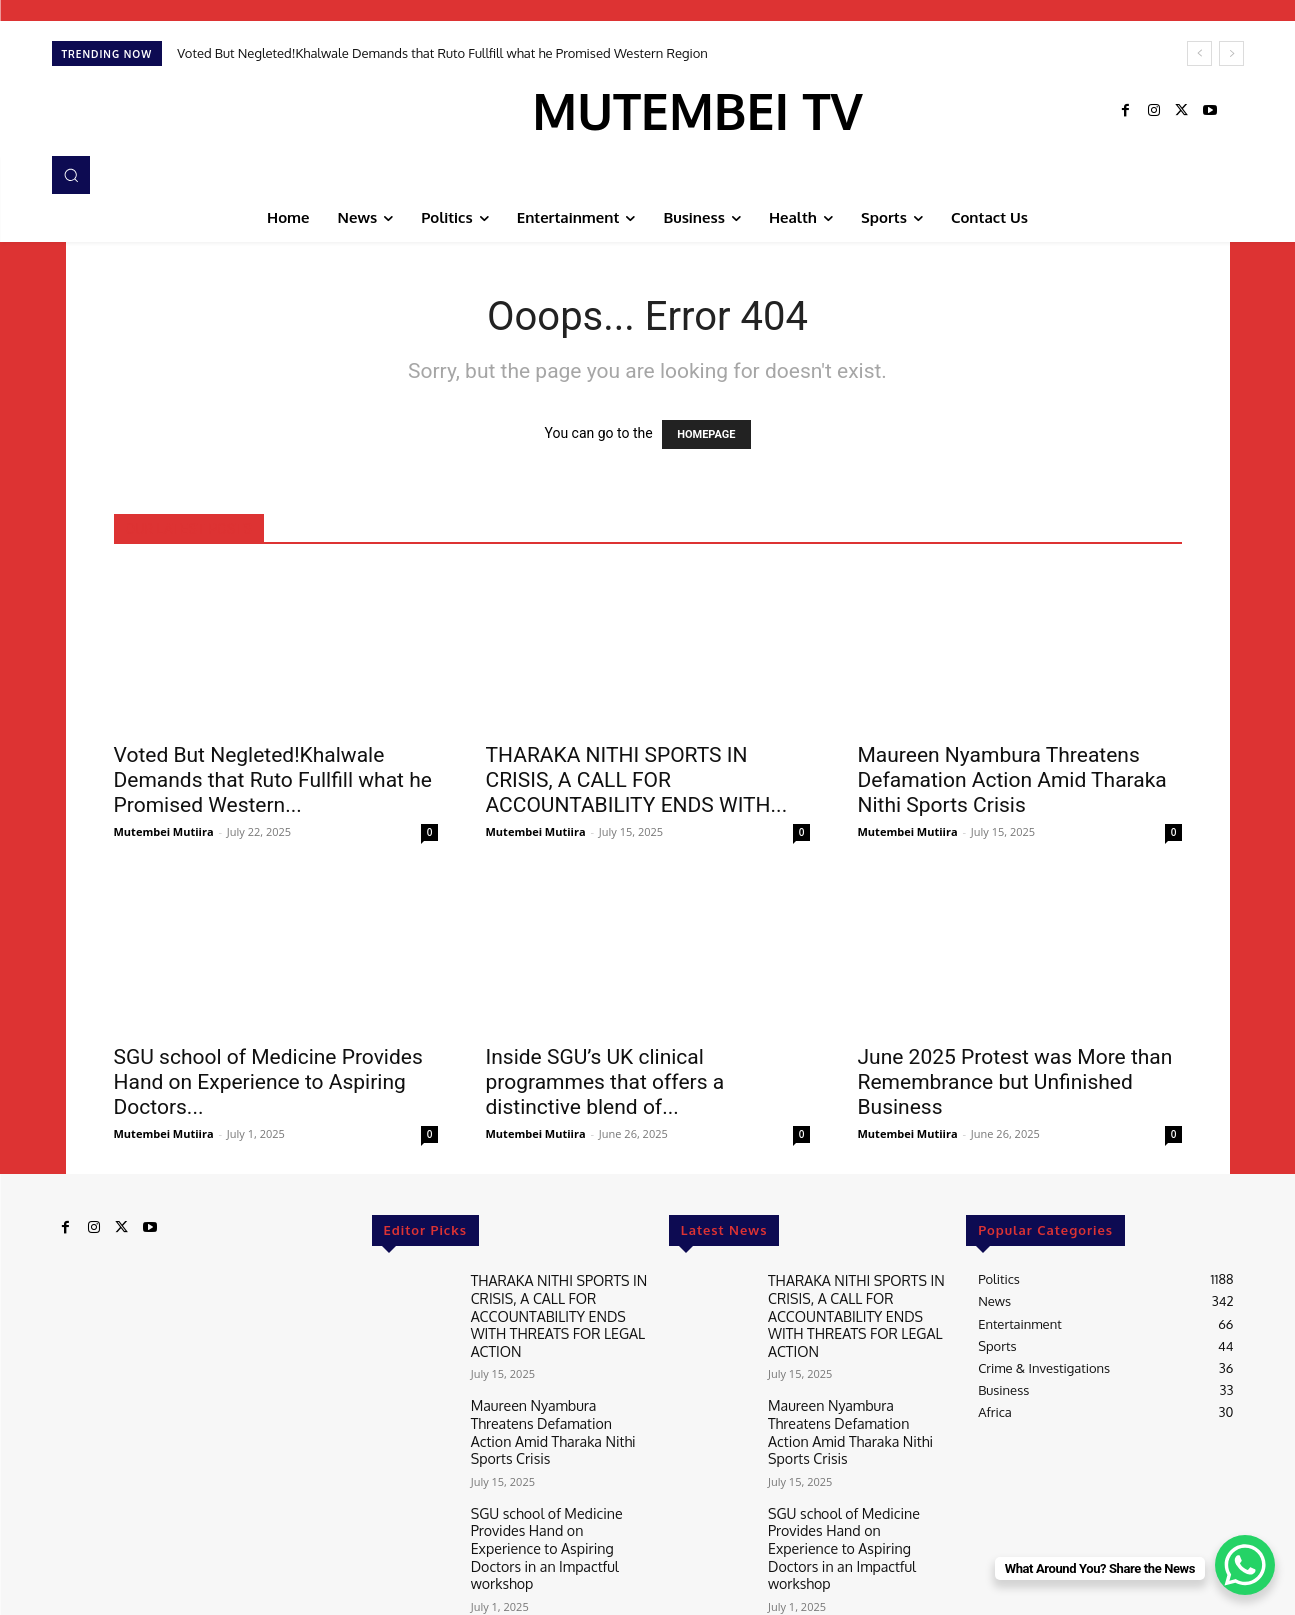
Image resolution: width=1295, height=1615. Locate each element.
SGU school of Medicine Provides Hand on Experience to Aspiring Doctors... (268, 1082)
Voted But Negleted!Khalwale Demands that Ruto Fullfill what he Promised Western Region (442, 53)
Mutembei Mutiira (164, 831)
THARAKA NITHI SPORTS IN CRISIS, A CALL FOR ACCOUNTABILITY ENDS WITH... (637, 780)
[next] (1231, 53)
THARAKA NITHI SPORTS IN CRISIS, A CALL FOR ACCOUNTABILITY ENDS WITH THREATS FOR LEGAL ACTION (560, 1302)
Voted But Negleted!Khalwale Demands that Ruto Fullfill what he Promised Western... (273, 780)
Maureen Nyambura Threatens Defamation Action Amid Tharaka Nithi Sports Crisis (1012, 780)
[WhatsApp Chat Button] (1245, 1565)
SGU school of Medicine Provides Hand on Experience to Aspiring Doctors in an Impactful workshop (556, 1488)
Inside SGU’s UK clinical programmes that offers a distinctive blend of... (605, 1082)
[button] (71, 175)
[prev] (1199, 53)
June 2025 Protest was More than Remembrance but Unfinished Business (1015, 1082)
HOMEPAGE (706, 434)
